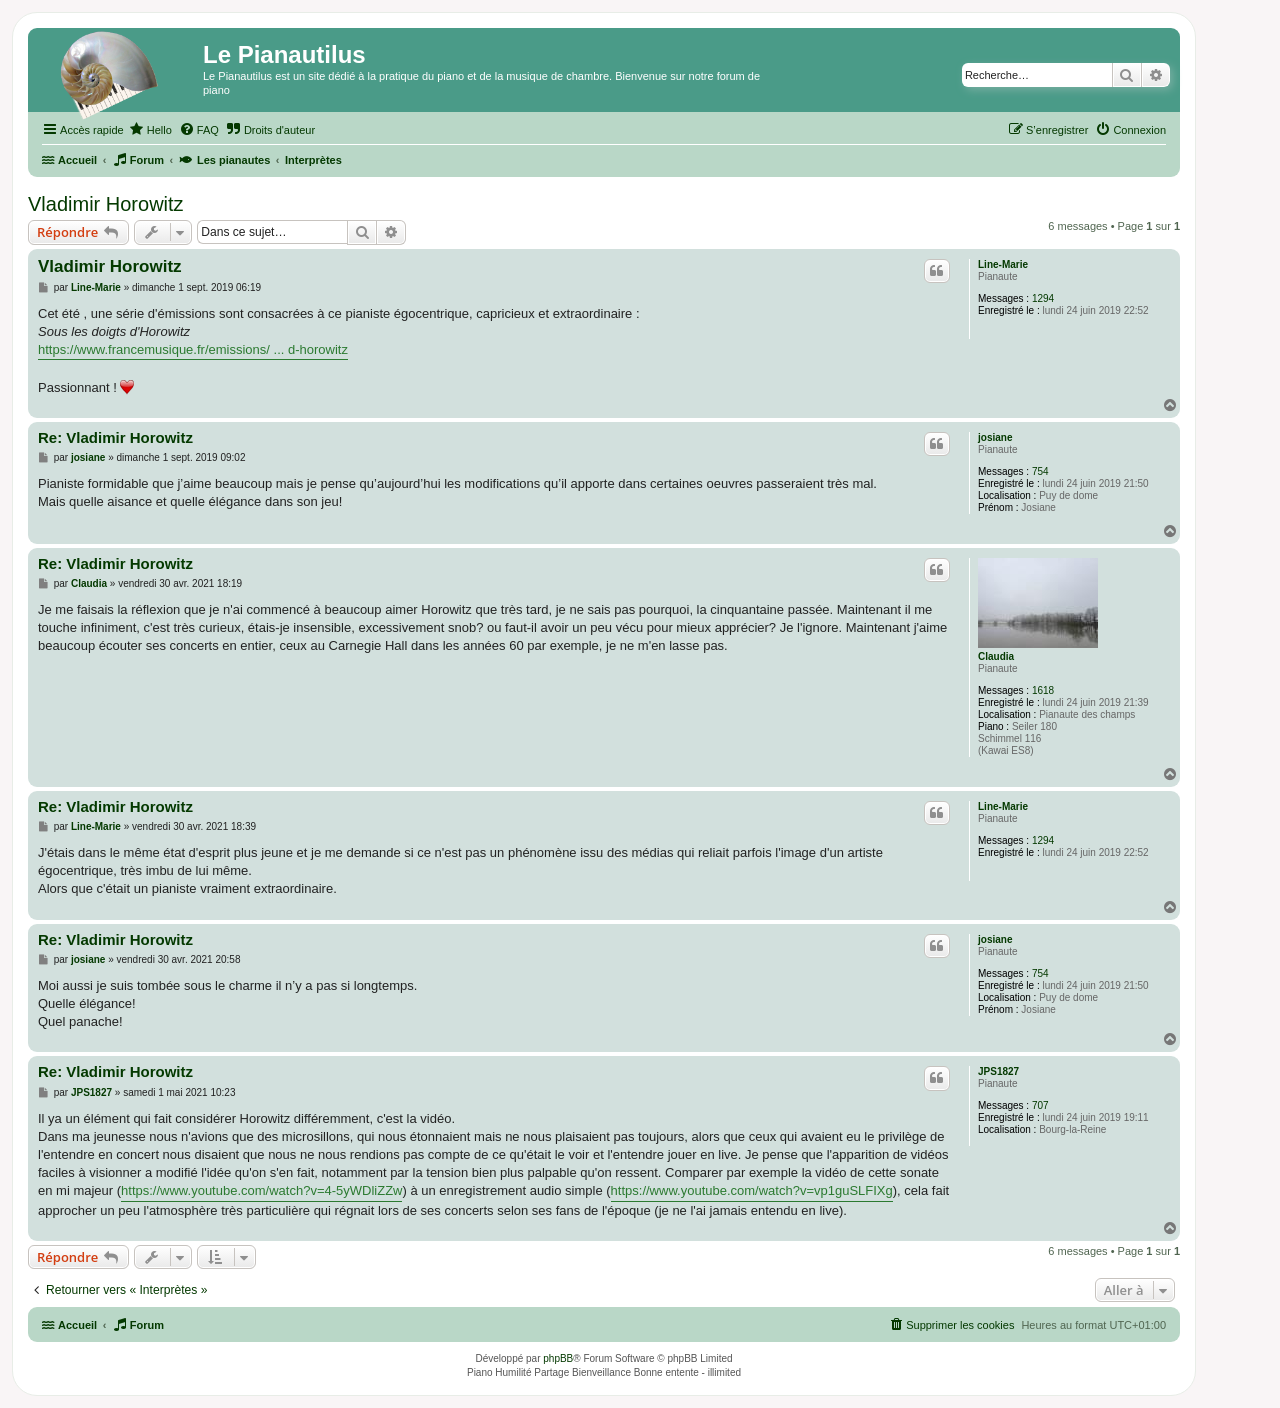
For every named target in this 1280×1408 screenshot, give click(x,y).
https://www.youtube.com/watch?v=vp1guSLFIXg (752, 1190)
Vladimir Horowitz (106, 204)
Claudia (996, 656)
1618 (1043, 690)
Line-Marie (1003, 264)
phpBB (558, 1358)
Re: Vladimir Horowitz (115, 437)
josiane (995, 437)
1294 (1043, 298)
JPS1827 (998, 1071)
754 (1040, 471)
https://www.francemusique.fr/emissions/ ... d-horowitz (193, 349)
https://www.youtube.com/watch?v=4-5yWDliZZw (261, 1190)
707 (1040, 1105)
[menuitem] (150, 130)
